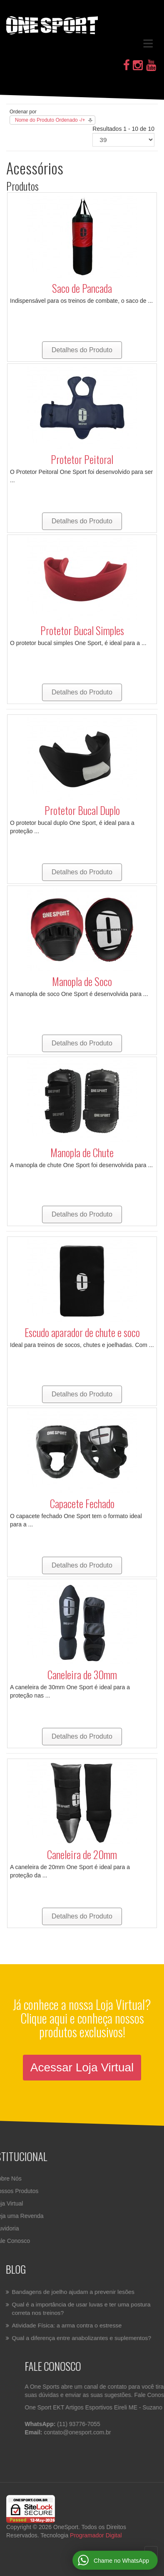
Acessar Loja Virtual (82, 2067)
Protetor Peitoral (82, 459)
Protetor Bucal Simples (82, 630)
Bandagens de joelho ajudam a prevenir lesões (73, 2292)
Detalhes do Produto (82, 349)
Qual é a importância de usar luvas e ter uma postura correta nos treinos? (81, 2308)
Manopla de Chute (82, 1152)
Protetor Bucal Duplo (82, 810)
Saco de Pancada (82, 288)
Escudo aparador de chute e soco (82, 1332)
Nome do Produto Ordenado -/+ (50, 120)
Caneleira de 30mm (82, 1674)
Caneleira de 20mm (82, 1854)
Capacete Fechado (82, 1503)
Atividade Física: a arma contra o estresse (67, 2325)
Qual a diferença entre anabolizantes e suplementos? (81, 2337)
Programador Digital (96, 2535)
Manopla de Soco (82, 981)
